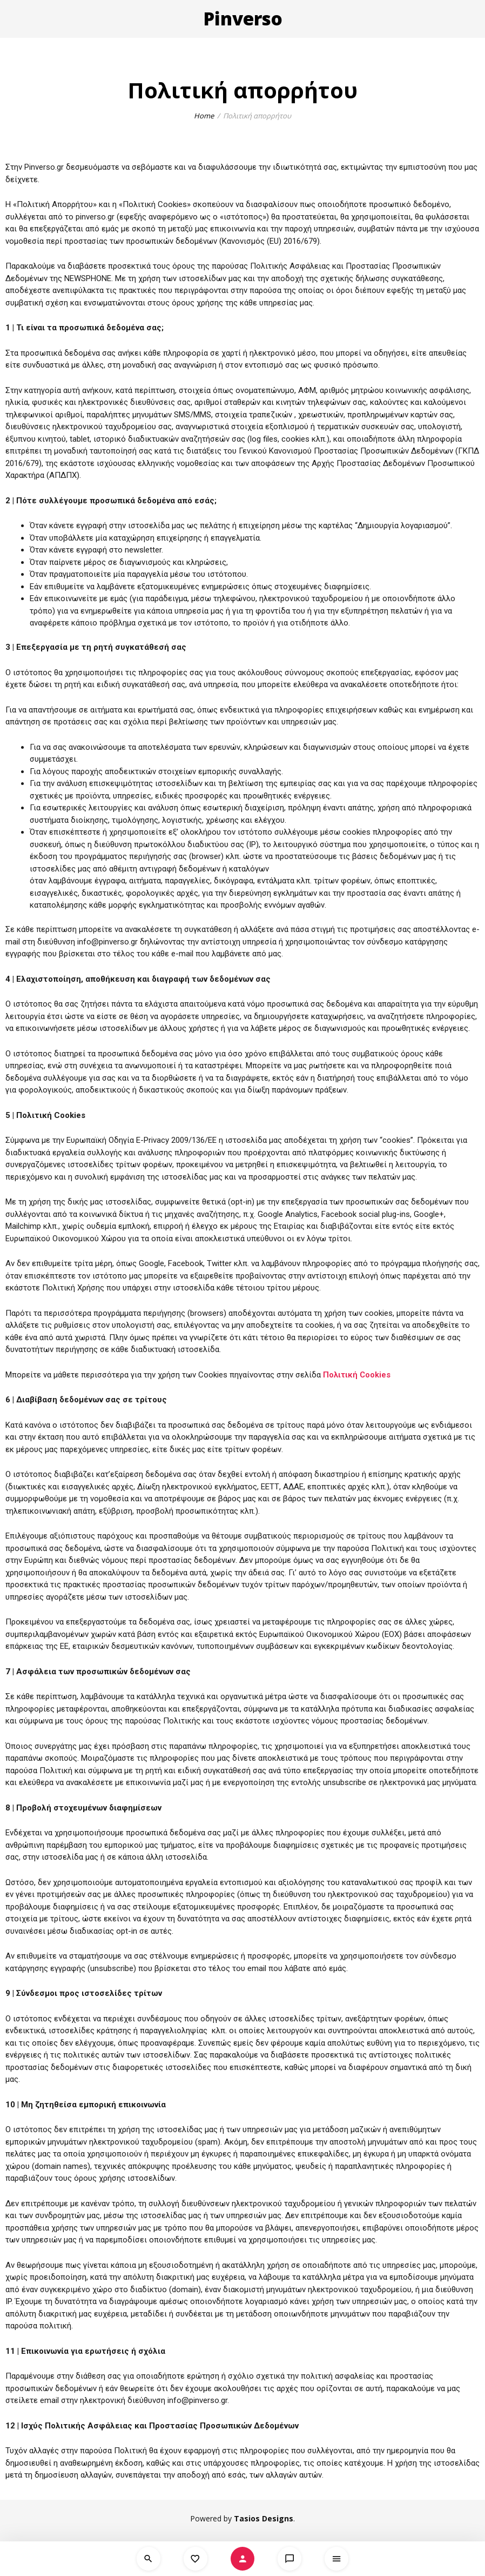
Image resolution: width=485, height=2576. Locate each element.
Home (204, 116)
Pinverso (242, 18)
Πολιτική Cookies (356, 1375)
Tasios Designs (263, 2518)
